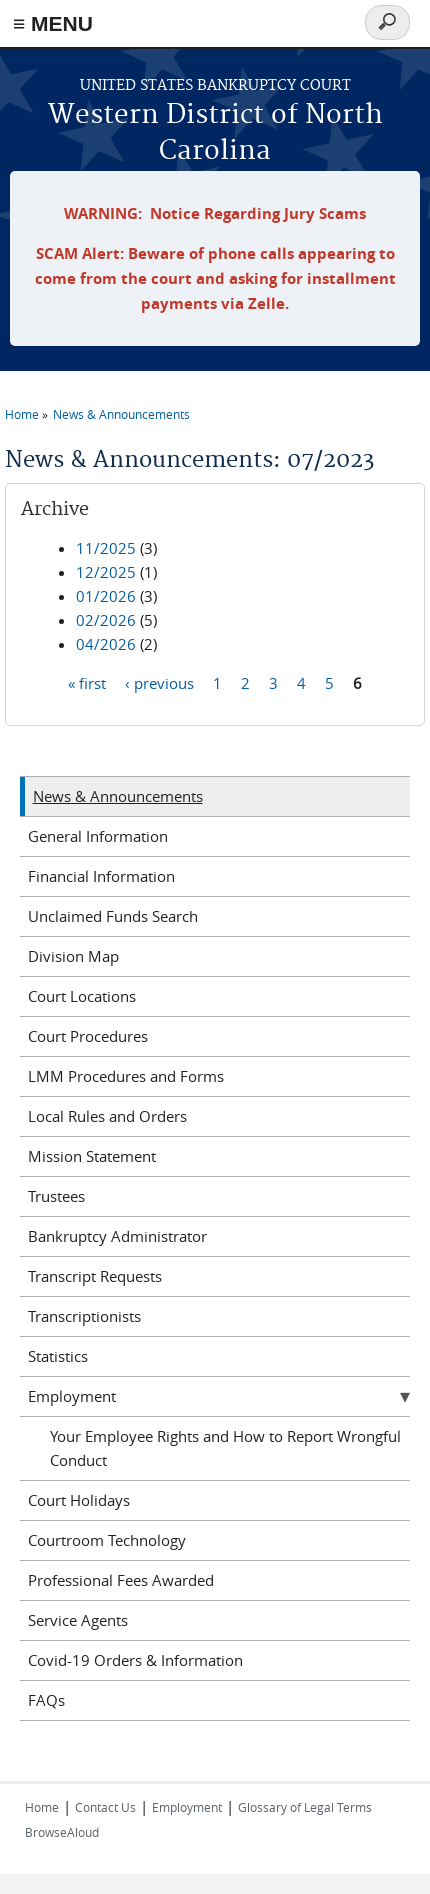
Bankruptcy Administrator (117, 1236)
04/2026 (106, 644)
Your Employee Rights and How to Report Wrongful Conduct (225, 1448)
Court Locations (82, 996)
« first (87, 683)
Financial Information (101, 876)
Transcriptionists (84, 1316)
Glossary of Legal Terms (305, 1807)
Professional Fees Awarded (121, 1580)
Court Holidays (79, 1500)
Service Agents (78, 1620)
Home (22, 414)
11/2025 (106, 548)
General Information (98, 836)
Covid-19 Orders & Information (135, 1660)
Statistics (58, 1356)
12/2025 (106, 572)
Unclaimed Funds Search (113, 916)
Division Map (73, 956)
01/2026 (106, 596)
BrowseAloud (62, 1832)
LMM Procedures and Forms (126, 1076)
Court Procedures (88, 1036)
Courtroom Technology (107, 1540)
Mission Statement (92, 1156)
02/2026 (106, 620)
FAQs (46, 1700)
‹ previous (159, 683)
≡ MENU (53, 23)
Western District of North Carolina (215, 133)
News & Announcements (121, 414)
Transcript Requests (95, 1276)
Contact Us (105, 1807)
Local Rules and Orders (107, 1116)
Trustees (56, 1196)
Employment (72, 1396)
